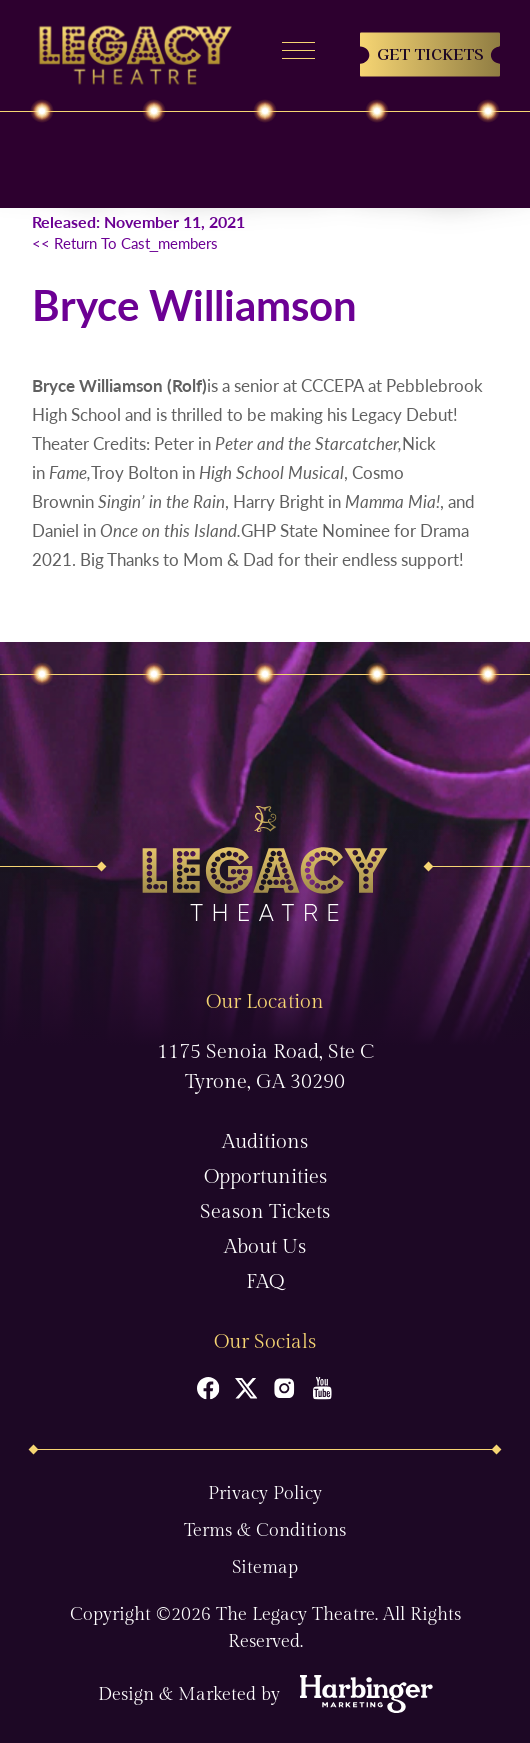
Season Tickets (265, 1212)
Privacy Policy (265, 1493)
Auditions (265, 1142)
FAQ (265, 1282)
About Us (265, 1247)
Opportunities (265, 1177)
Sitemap (265, 1567)
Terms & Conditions (265, 1530)
